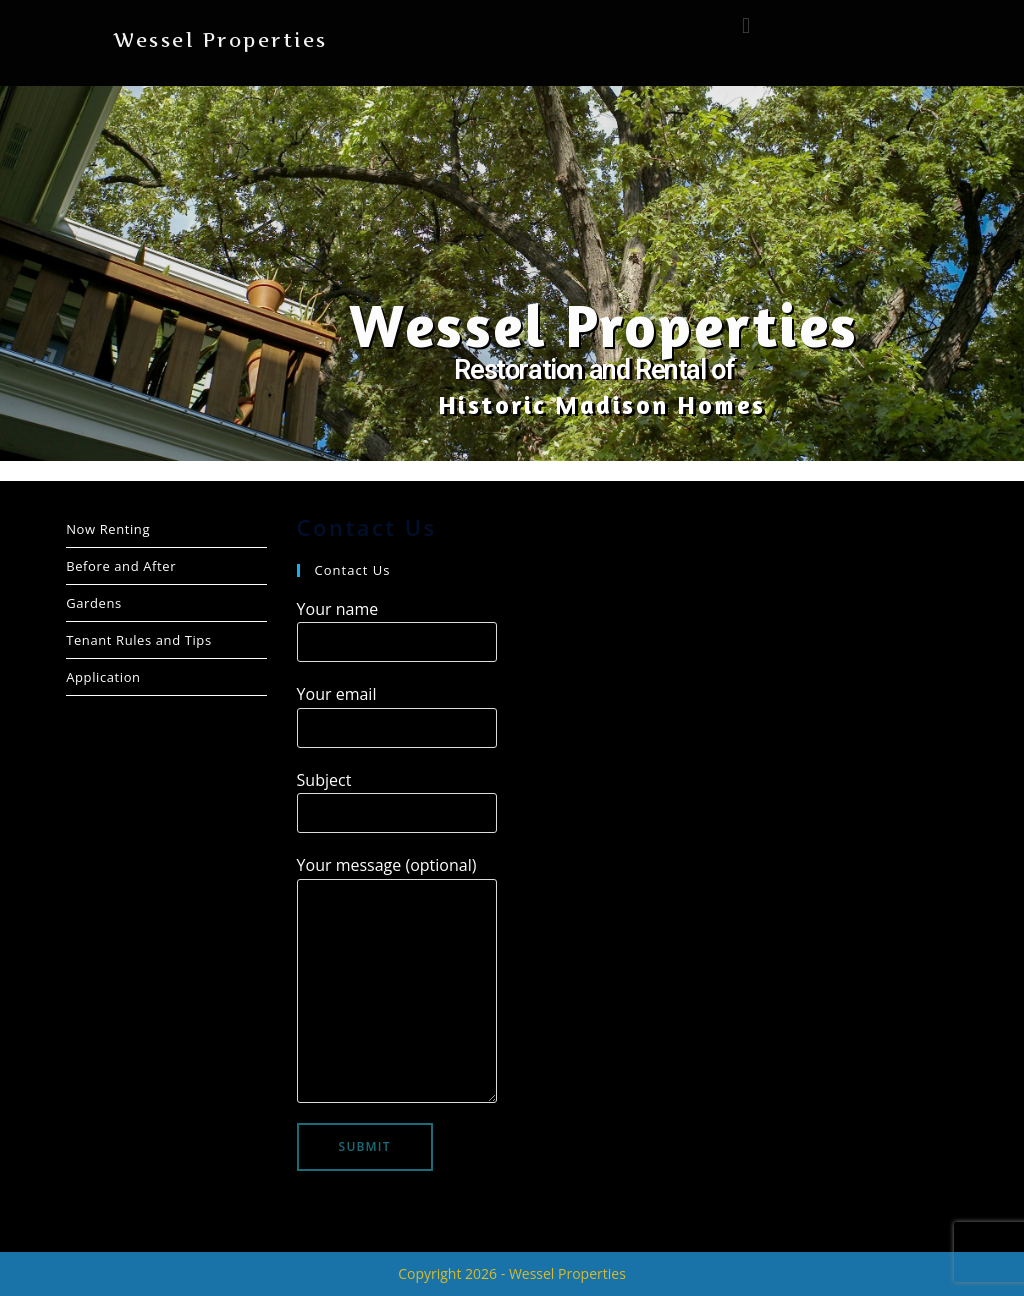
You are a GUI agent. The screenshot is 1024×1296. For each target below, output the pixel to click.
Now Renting (108, 529)
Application (103, 677)
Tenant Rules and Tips (139, 640)
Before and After (121, 566)
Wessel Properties (220, 40)
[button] (745, 24)
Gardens (94, 603)
